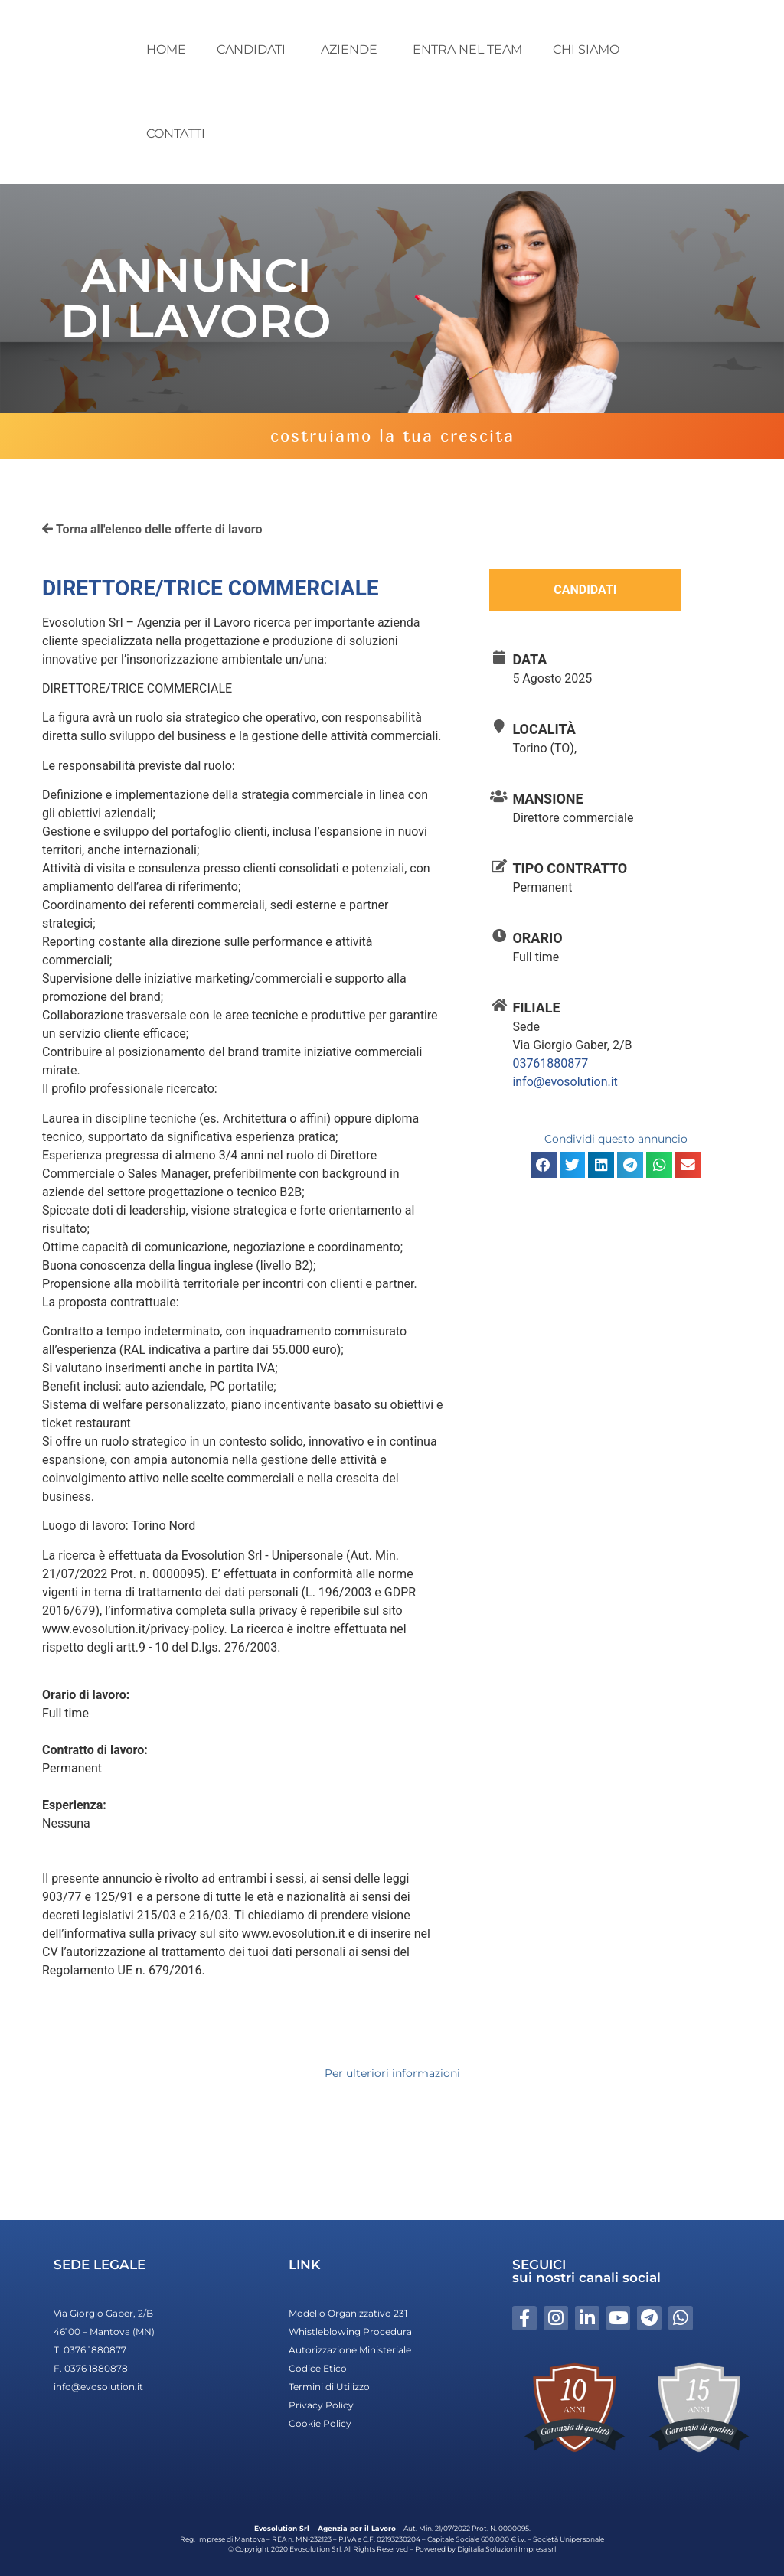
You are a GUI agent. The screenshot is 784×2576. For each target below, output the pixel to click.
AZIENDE (351, 49)
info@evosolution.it (564, 1081)
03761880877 (550, 1063)
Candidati (585, 589)
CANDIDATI (253, 49)
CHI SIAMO (586, 49)
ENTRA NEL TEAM (467, 49)
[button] (544, 1165)
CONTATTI (175, 133)
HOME (166, 49)
